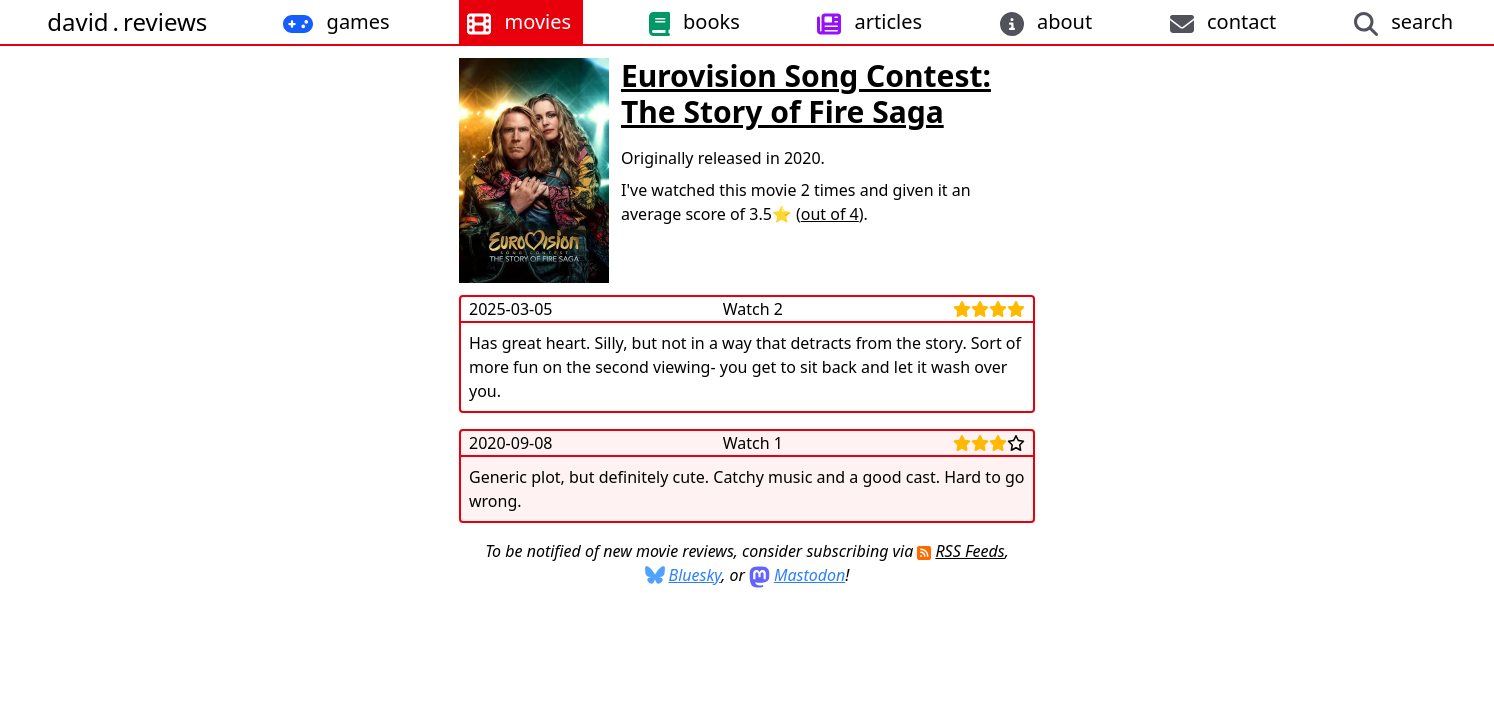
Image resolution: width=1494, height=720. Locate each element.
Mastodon (809, 575)
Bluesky (695, 575)
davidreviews (127, 21)
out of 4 (830, 214)
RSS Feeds (969, 551)
